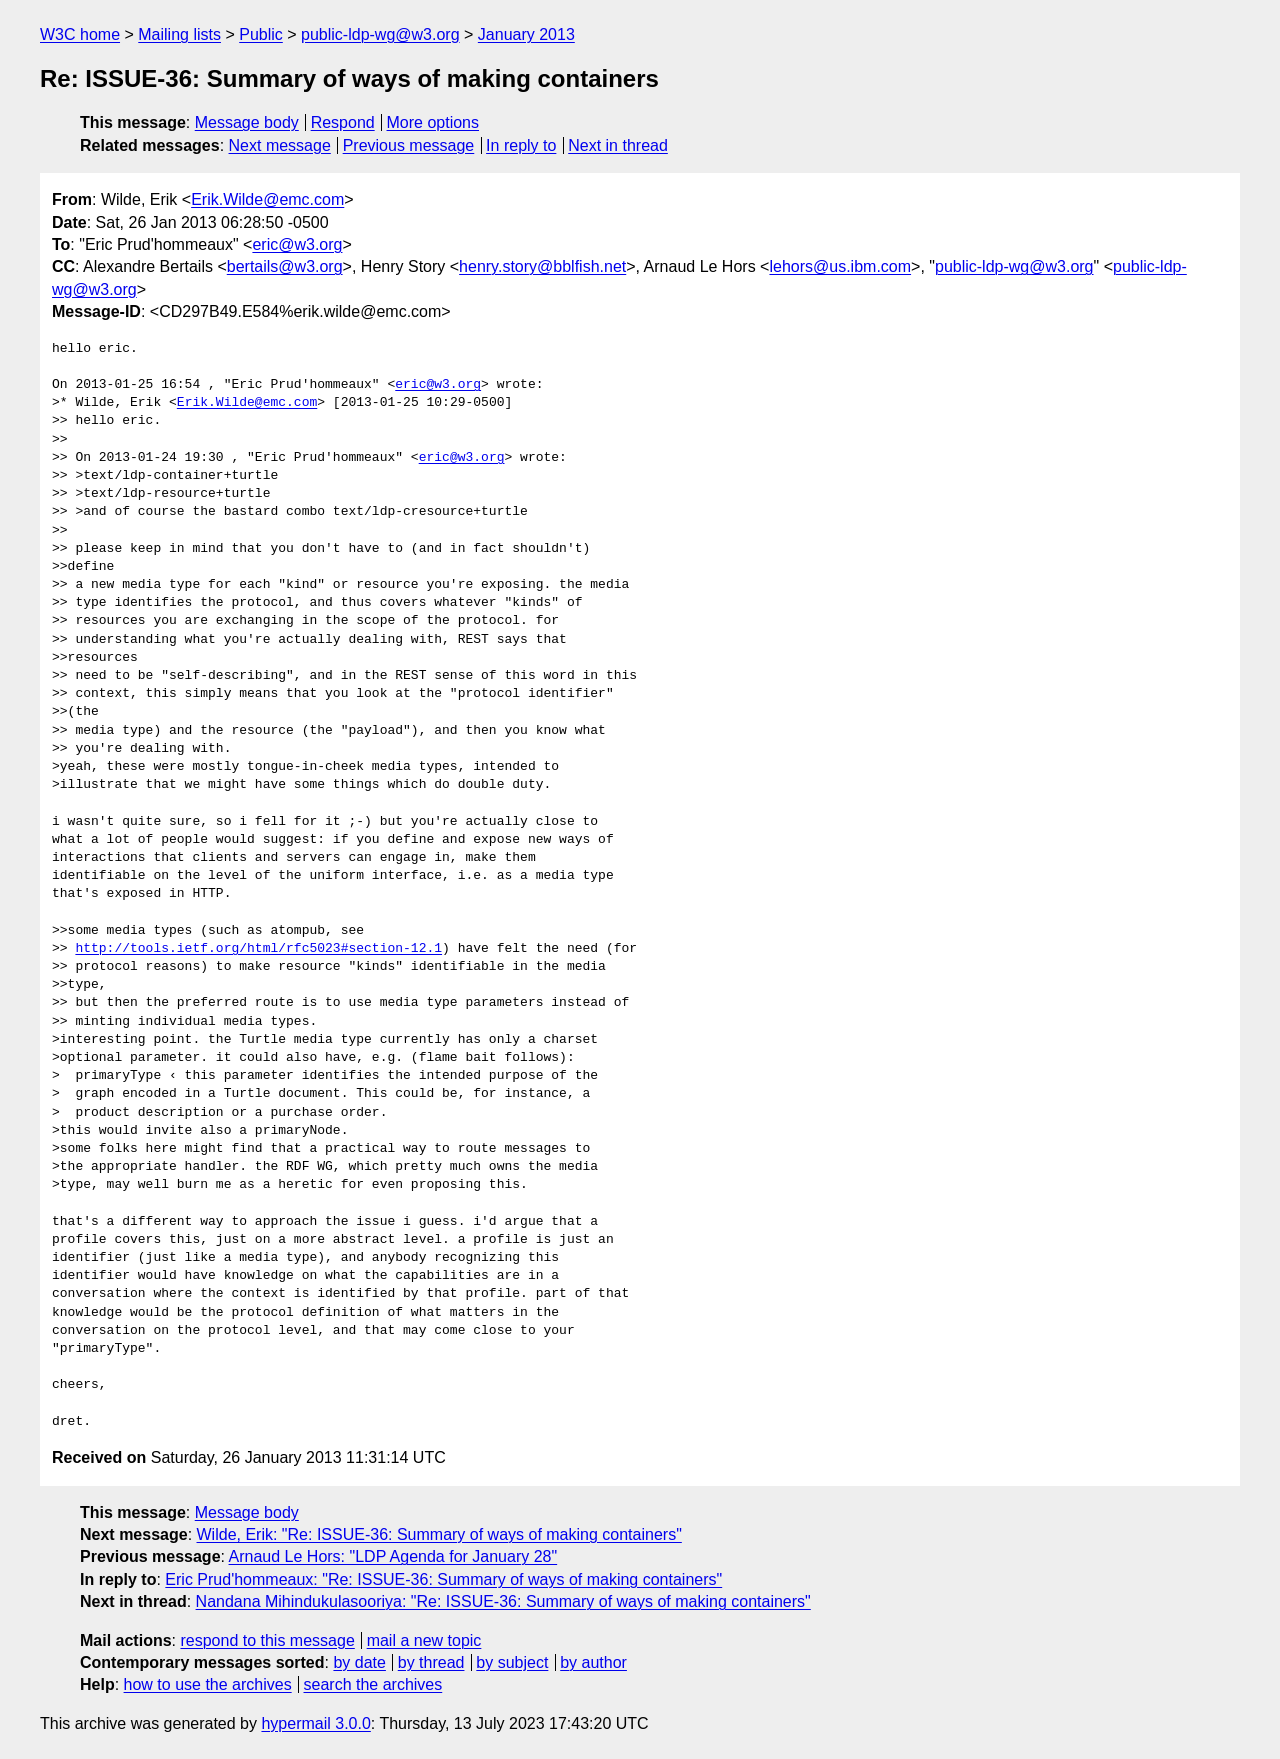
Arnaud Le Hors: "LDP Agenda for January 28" (393, 1556)
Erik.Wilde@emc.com (267, 199)
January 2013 (526, 34)
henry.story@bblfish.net (542, 266)
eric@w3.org (297, 244)
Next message (280, 145)
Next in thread (618, 145)
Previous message (409, 145)
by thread (431, 1662)
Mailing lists (179, 34)
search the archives (373, 1684)
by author (593, 1662)
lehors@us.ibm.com (840, 266)
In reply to (521, 145)
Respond (343, 122)
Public (261, 34)
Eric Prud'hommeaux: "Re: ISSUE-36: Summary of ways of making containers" (443, 1579)
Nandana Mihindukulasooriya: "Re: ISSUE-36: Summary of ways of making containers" (503, 1601)
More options (433, 122)
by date (359, 1662)
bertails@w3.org (285, 266)
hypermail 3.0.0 (315, 1723)
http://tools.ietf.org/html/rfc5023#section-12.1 (258, 949)
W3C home (80, 34)
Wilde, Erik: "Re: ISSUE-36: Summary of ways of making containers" (439, 1534)
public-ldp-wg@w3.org (380, 34)
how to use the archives (208, 1684)
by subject (512, 1662)
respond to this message (267, 1640)
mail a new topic (424, 1640)
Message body (247, 122)
